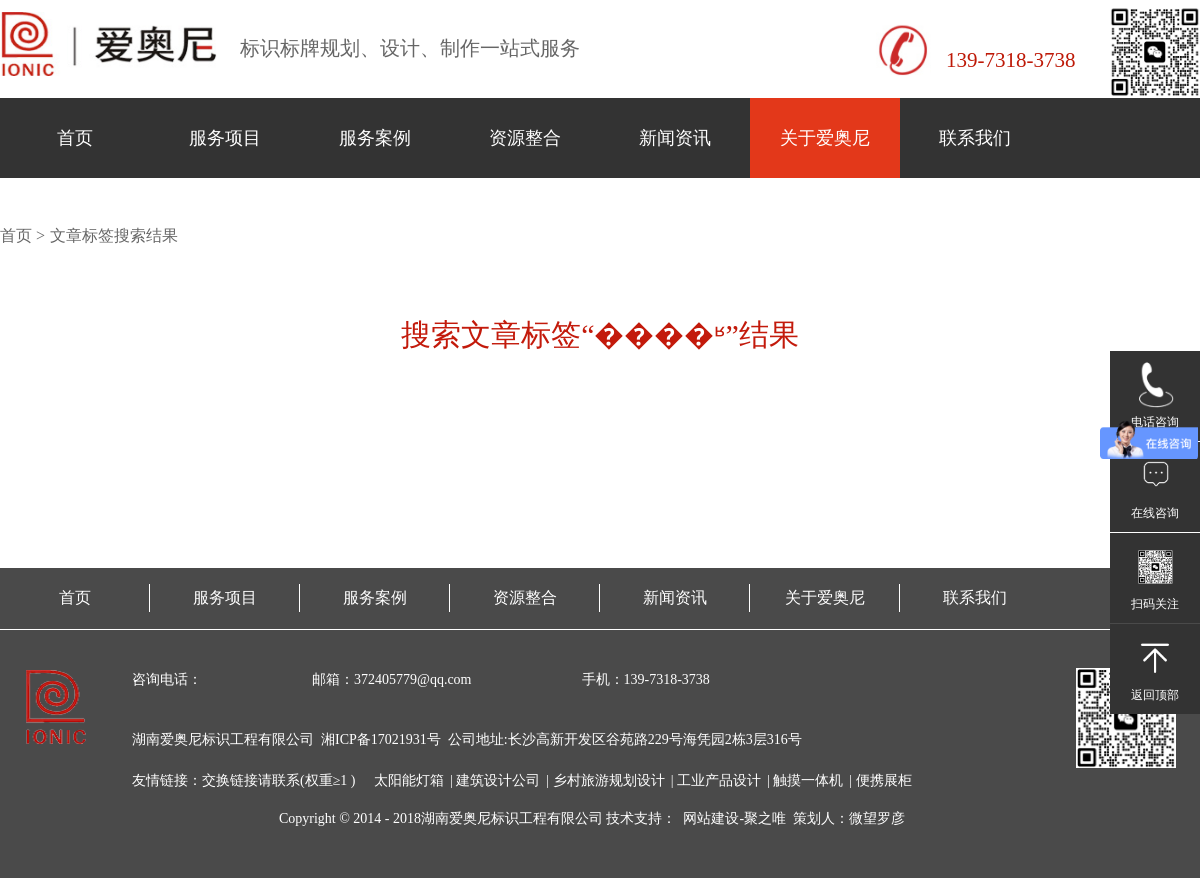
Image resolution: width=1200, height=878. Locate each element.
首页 (75, 138)
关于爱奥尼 (825, 138)
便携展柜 (884, 780)
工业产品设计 (719, 780)
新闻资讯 (675, 138)
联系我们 (975, 138)
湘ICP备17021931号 (381, 739)
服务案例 (375, 138)
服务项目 (225, 138)
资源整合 (525, 138)
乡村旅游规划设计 (609, 780)
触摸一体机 (808, 780)
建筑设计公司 (498, 780)
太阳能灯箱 (409, 780)
